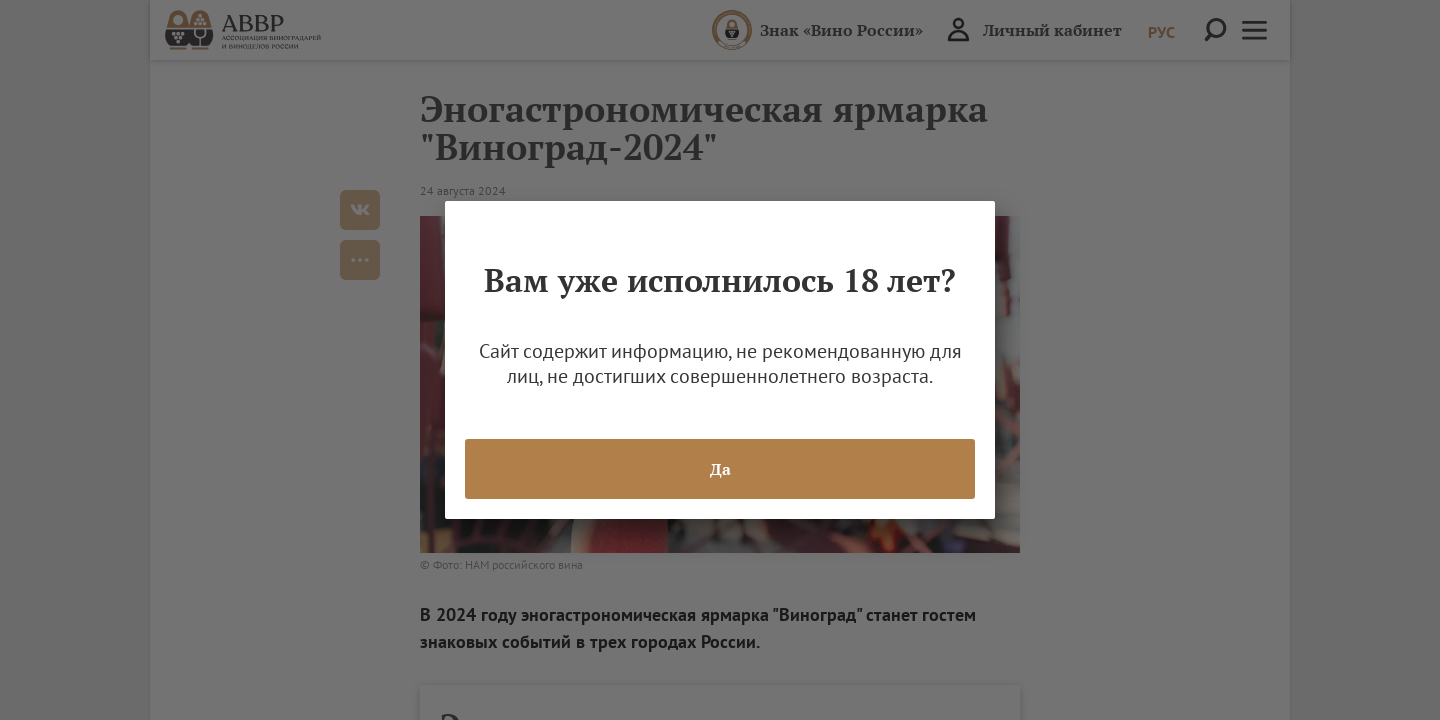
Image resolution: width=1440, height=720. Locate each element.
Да (720, 469)
